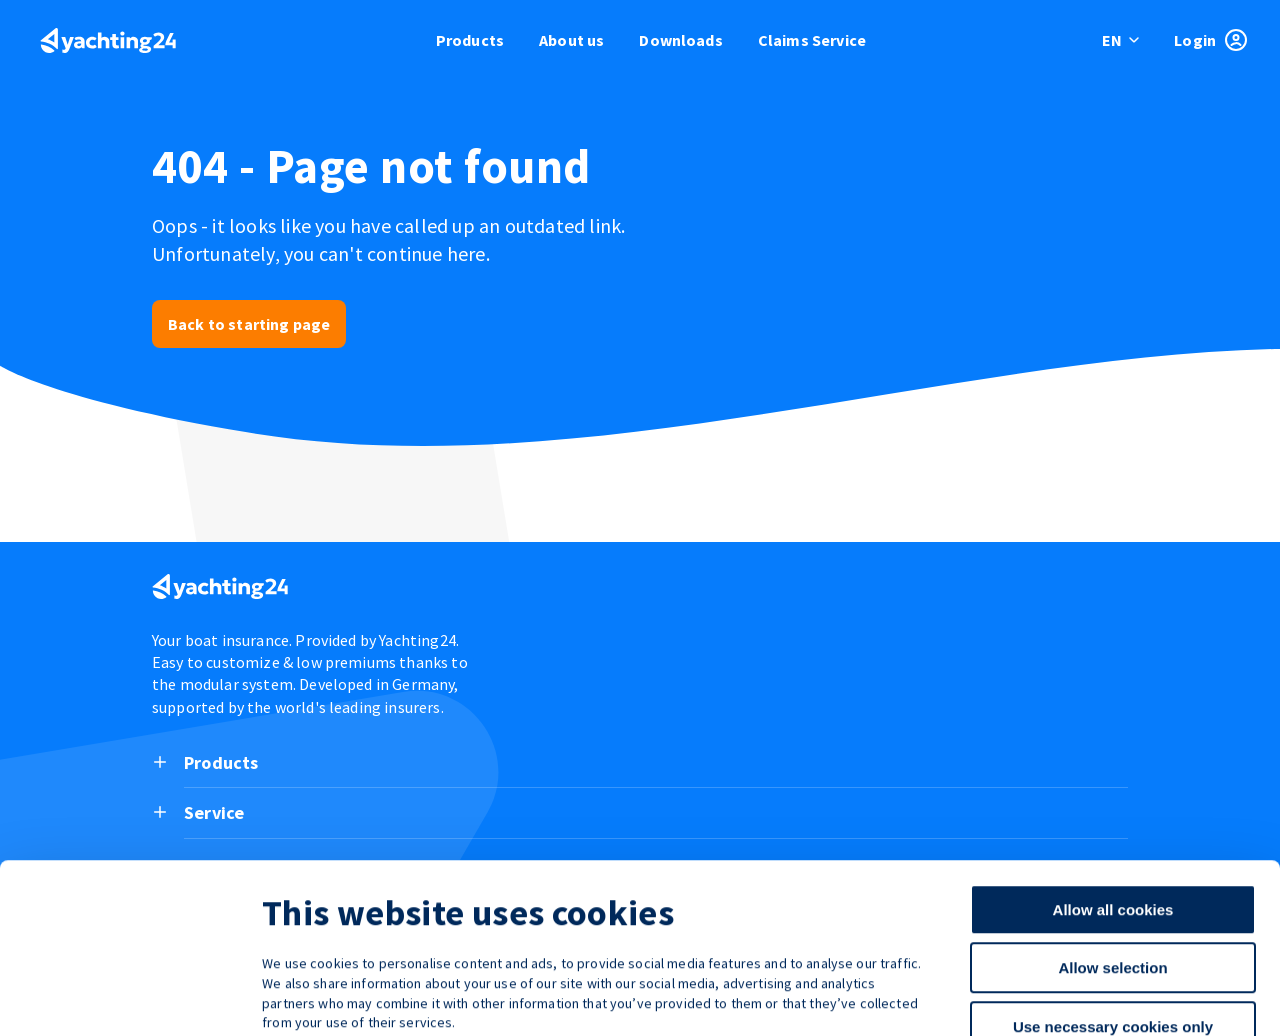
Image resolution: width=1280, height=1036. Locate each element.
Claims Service (812, 40)
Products (470, 40)
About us (571, 40)
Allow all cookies (1113, 791)
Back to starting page (249, 324)
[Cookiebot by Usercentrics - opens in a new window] (129, 997)
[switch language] (1122, 40)
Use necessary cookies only (1113, 908)
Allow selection (1112, 850)
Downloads (680, 40)
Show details (1049, 996)
